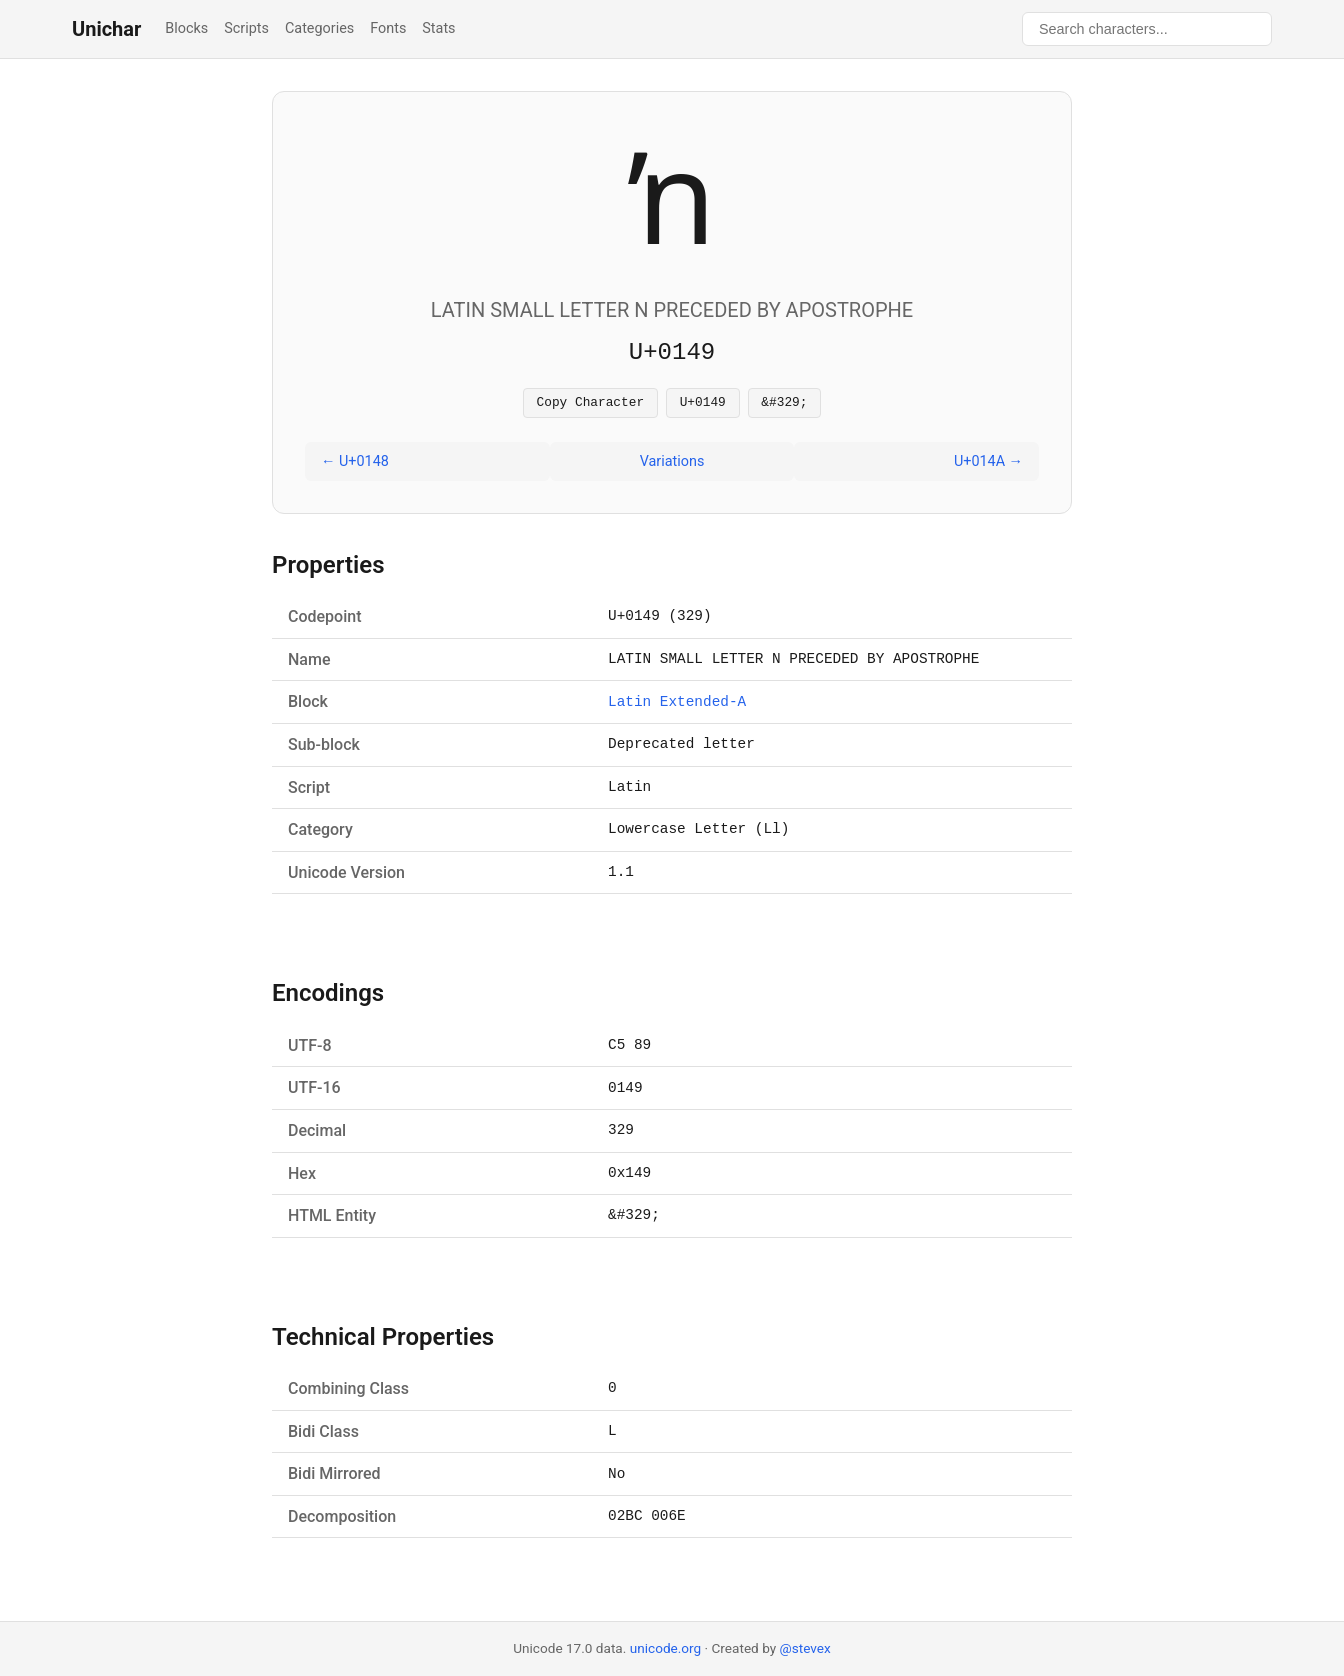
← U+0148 (355, 464)
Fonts (388, 28)
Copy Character (591, 404)
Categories (319, 28)
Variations (672, 464)
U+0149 (703, 404)
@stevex (805, 1648)
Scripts (246, 28)
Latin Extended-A (677, 705)
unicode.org (666, 1648)
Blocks (186, 28)
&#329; (784, 404)
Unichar (106, 29)
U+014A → (988, 464)
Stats (438, 28)
